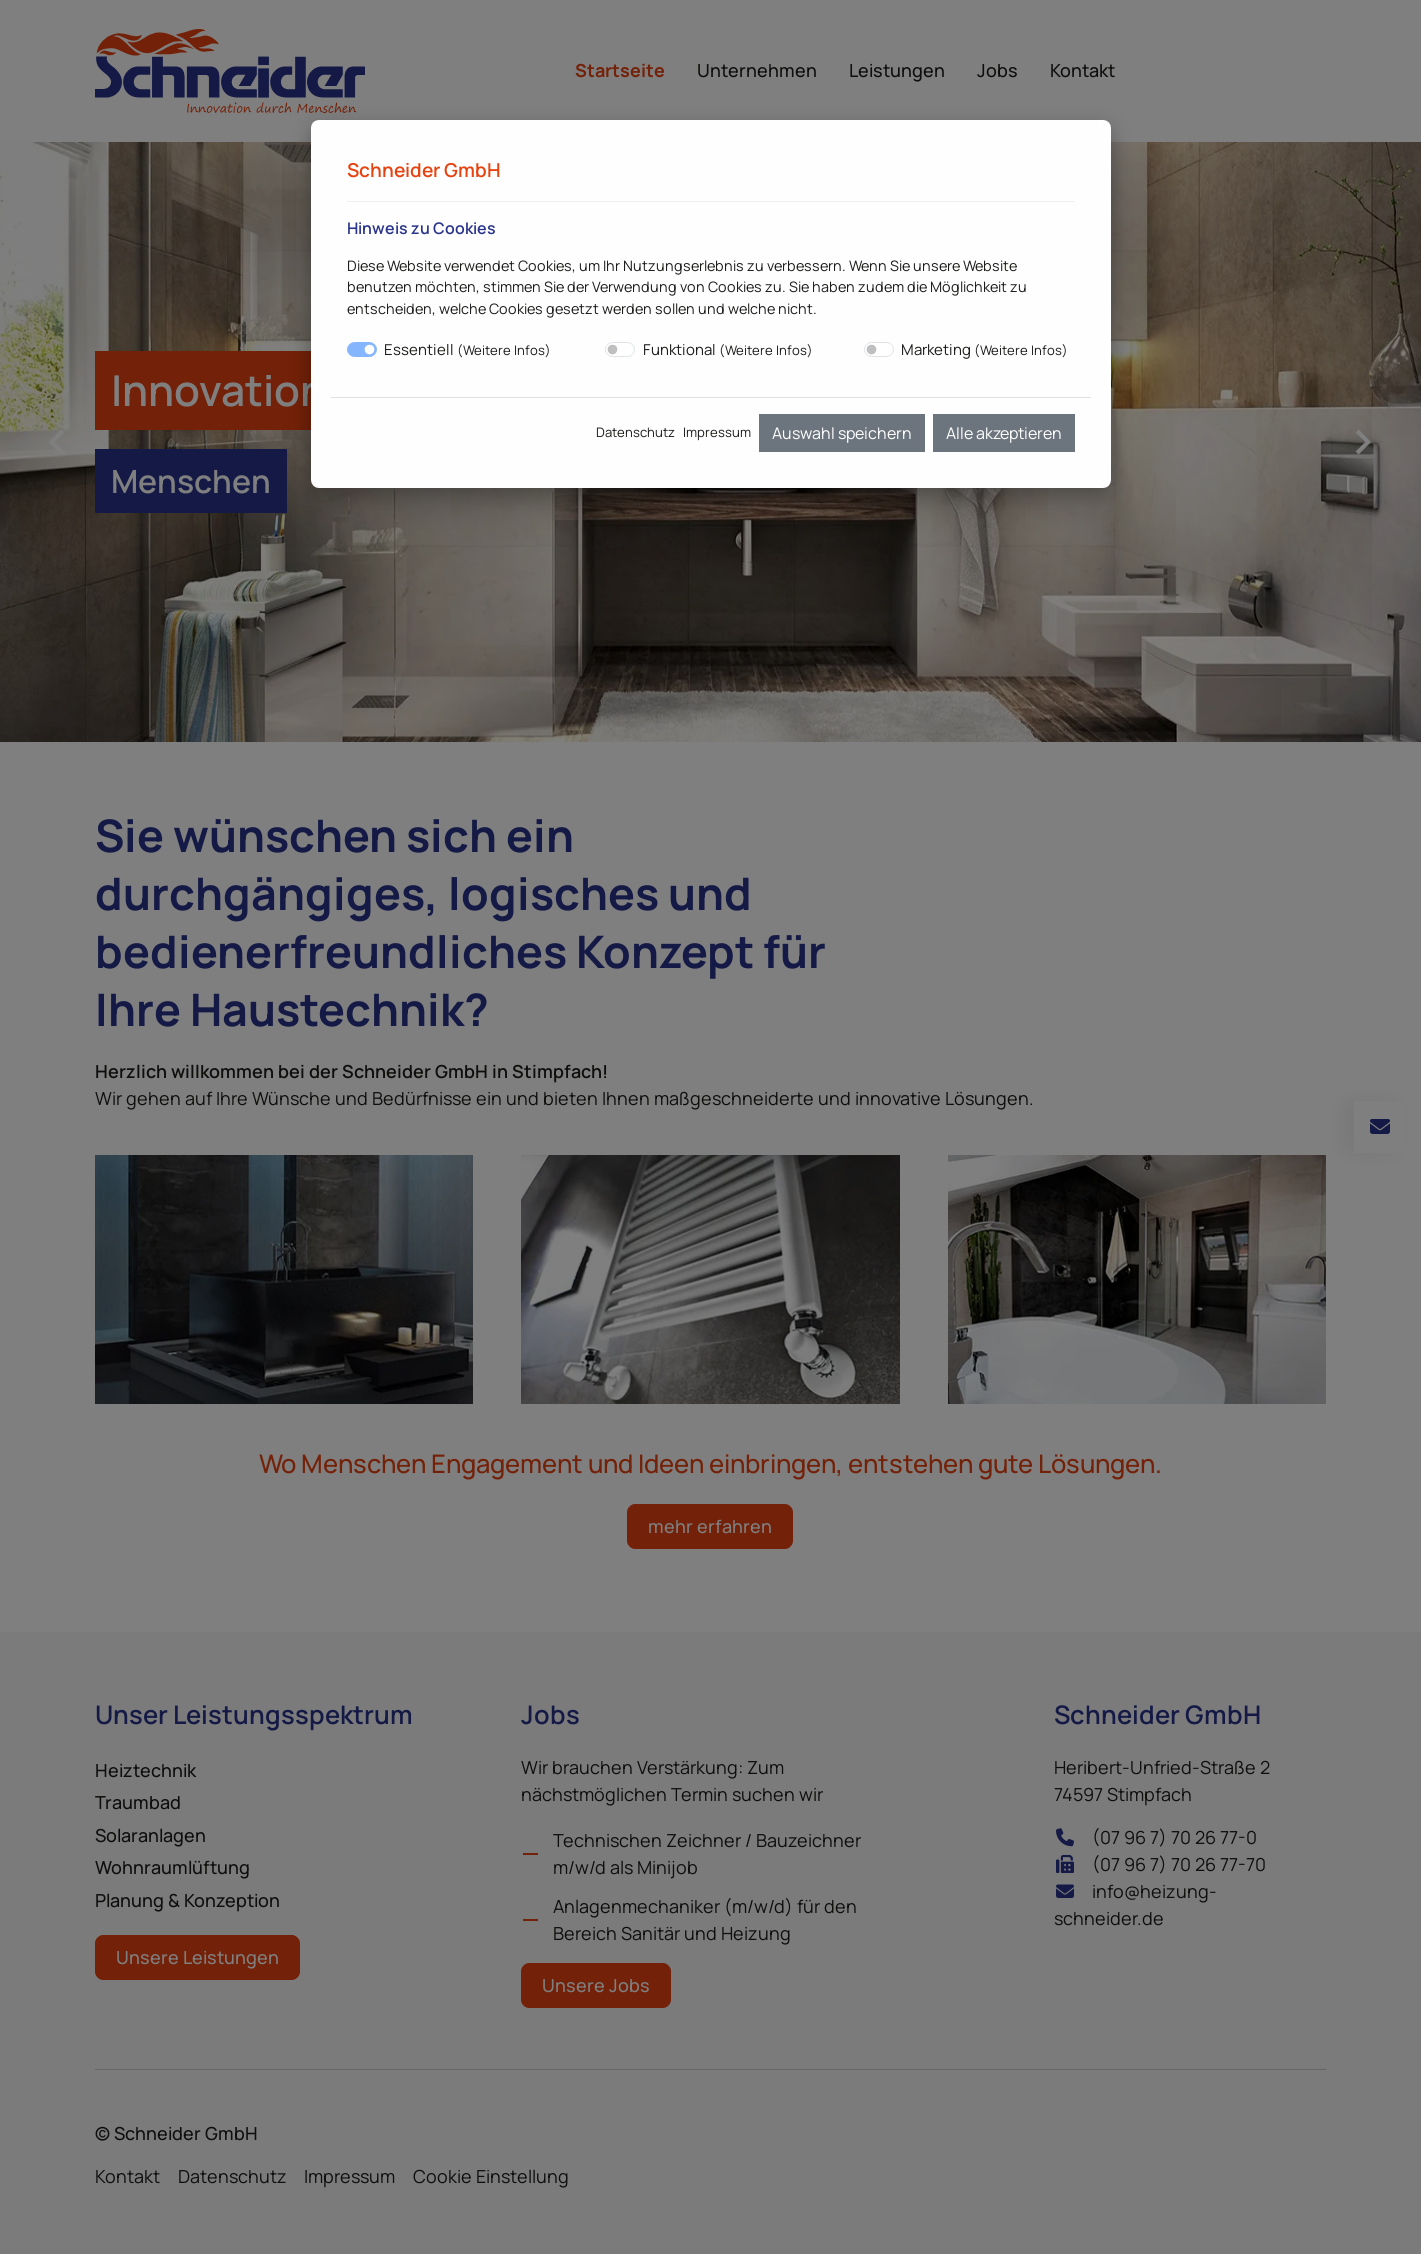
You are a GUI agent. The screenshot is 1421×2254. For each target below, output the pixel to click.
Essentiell (467, 349)
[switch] (620, 349)
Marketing (984, 349)
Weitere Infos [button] (504, 350)
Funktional (728, 349)
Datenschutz (635, 432)
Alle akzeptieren (1004, 433)
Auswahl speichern (842, 433)
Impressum (717, 432)
